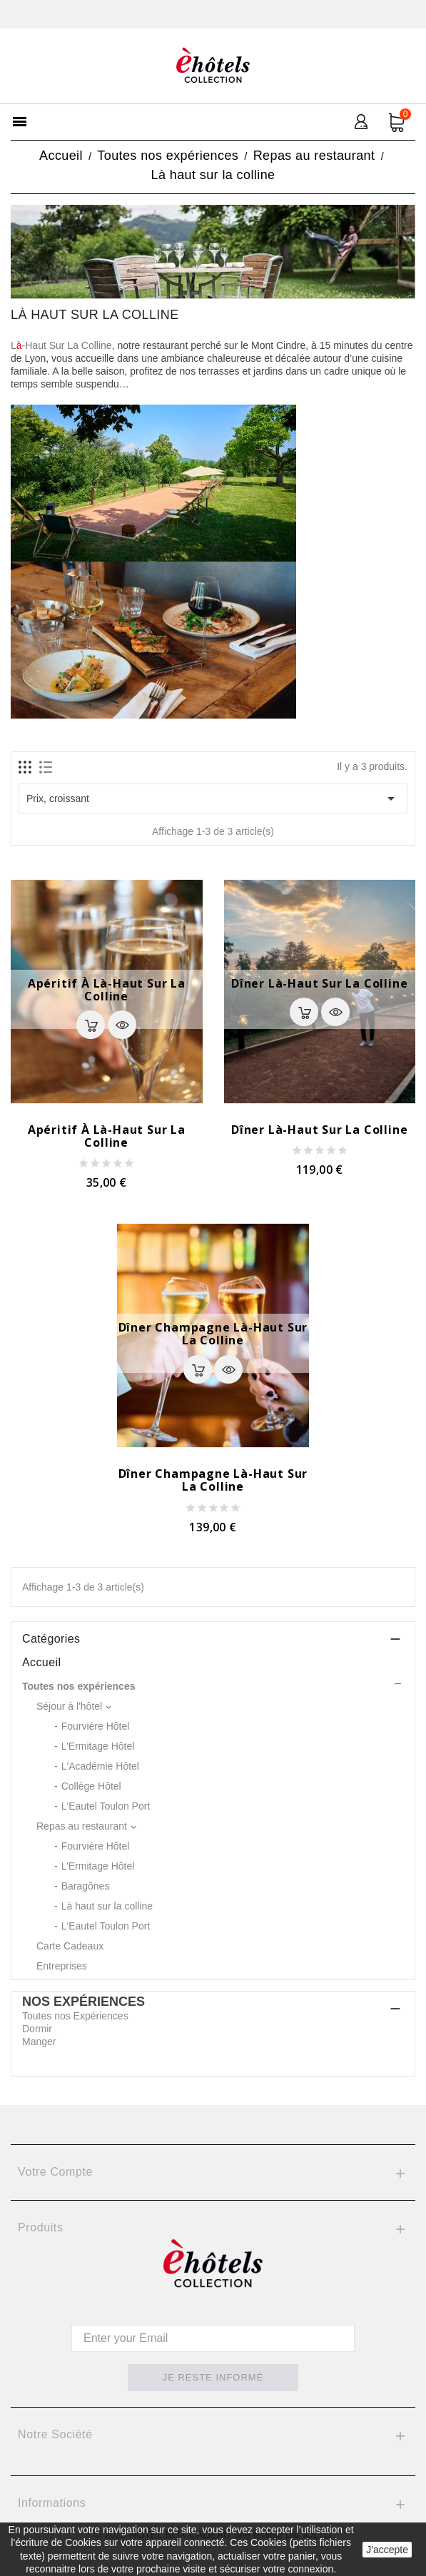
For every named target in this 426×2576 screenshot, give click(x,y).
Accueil (41, 1662)
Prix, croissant (213, 798)
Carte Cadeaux (69, 1946)
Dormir (37, 2028)
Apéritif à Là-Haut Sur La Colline (107, 990)
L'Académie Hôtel (100, 1766)
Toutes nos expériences (78, 1686)
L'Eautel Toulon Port (106, 1806)
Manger (39, 2041)
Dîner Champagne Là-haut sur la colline (213, 1334)
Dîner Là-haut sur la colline (319, 983)
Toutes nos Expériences (75, 2016)
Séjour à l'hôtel (69, 1706)
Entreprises (61, 1966)
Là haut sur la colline (107, 1906)
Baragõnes (85, 1886)
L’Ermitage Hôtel (98, 1746)
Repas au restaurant (81, 1826)
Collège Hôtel (91, 1786)
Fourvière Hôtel (95, 1726)
